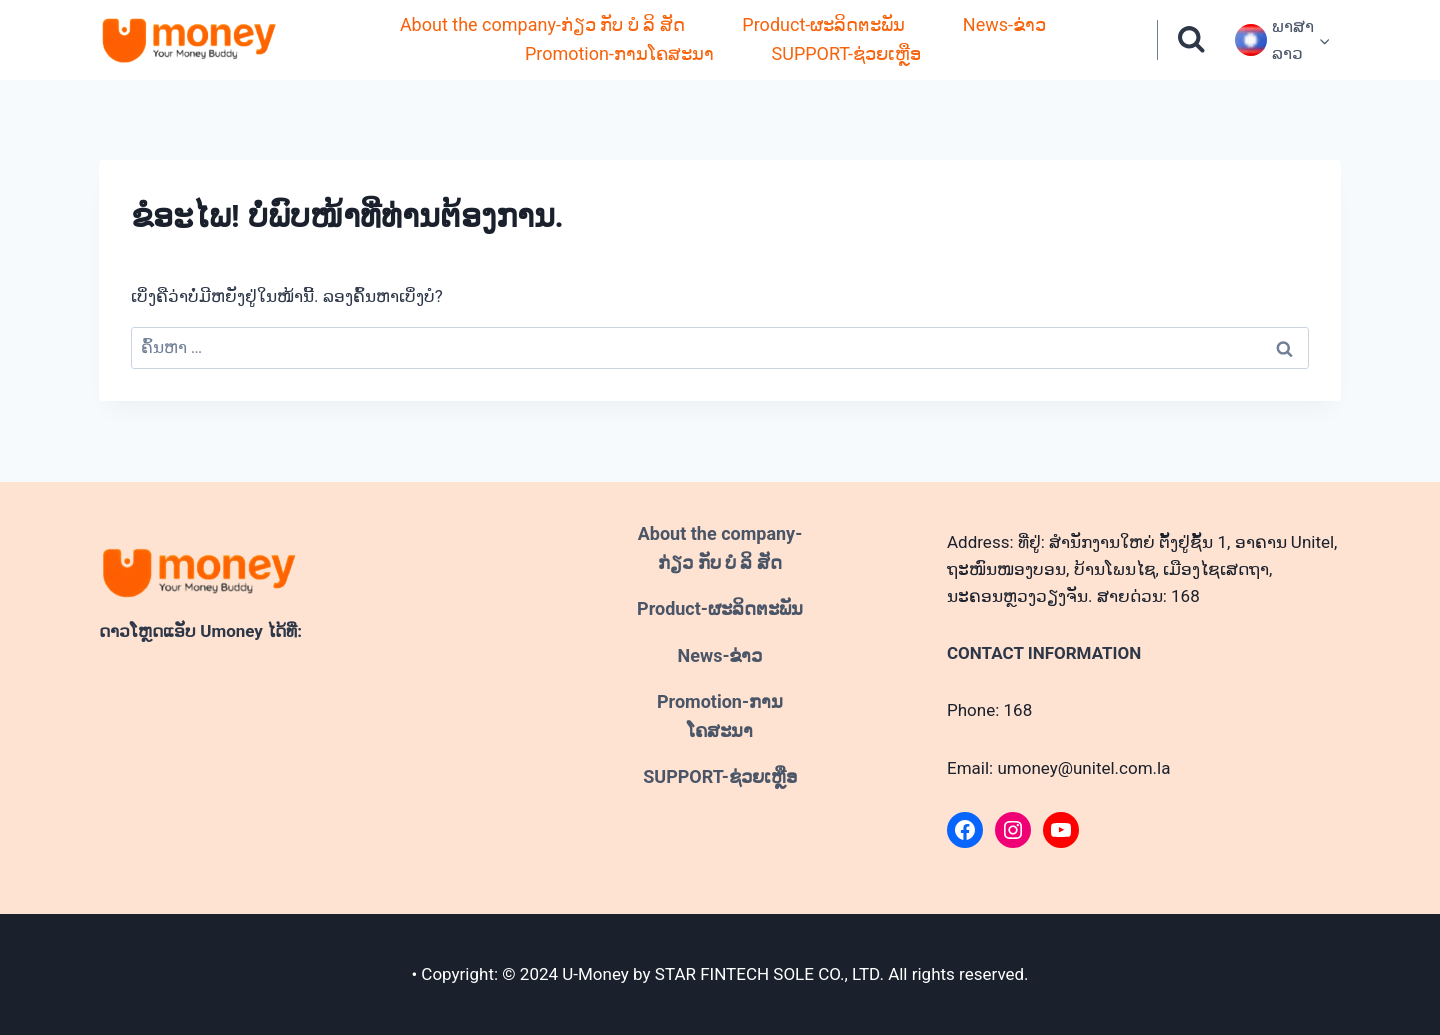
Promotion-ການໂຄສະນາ (619, 53)
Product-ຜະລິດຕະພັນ (823, 24)
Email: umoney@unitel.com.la (1058, 768)
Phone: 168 (989, 710)
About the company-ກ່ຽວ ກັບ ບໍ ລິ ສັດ (542, 24)
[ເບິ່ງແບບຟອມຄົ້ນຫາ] (1191, 40)
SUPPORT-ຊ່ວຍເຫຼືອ (847, 53)
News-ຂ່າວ (1004, 24)
